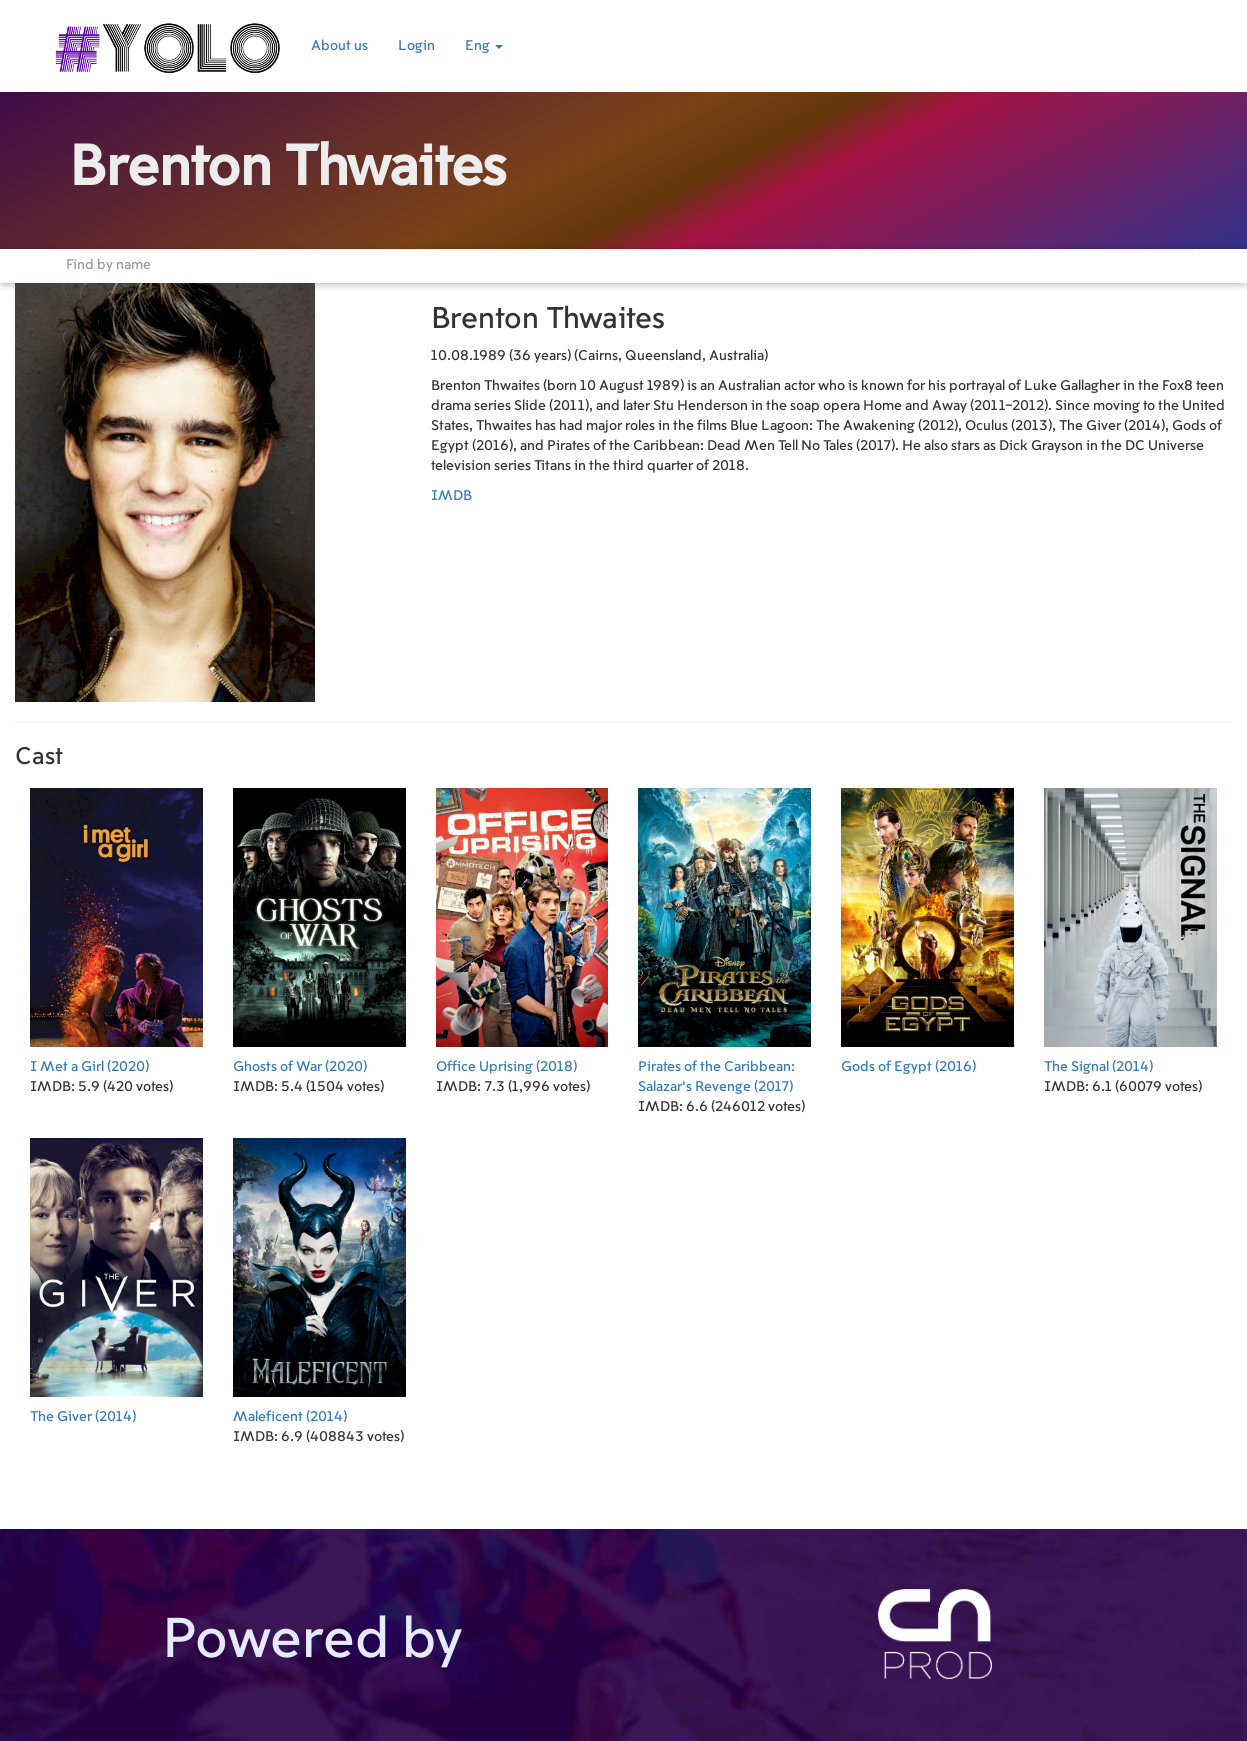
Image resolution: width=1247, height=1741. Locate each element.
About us (339, 46)
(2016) (927, 926)
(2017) (724, 936)
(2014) (1130, 926)
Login (416, 46)
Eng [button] (484, 46)
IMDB (451, 496)
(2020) (116, 926)
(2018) (522, 926)
